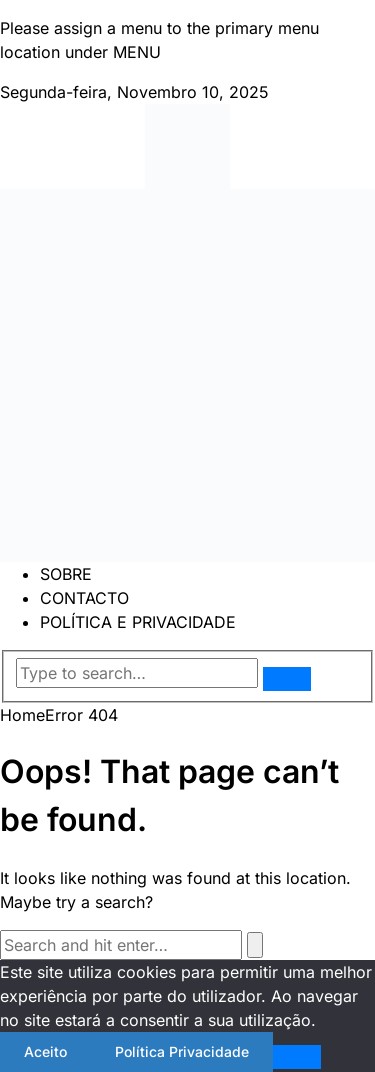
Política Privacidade (182, 1051)
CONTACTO (84, 598)
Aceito (45, 1051)
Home (22, 715)
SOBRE (66, 574)
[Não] (297, 1057)
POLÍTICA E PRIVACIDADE (138, 622)
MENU (137, 52)
